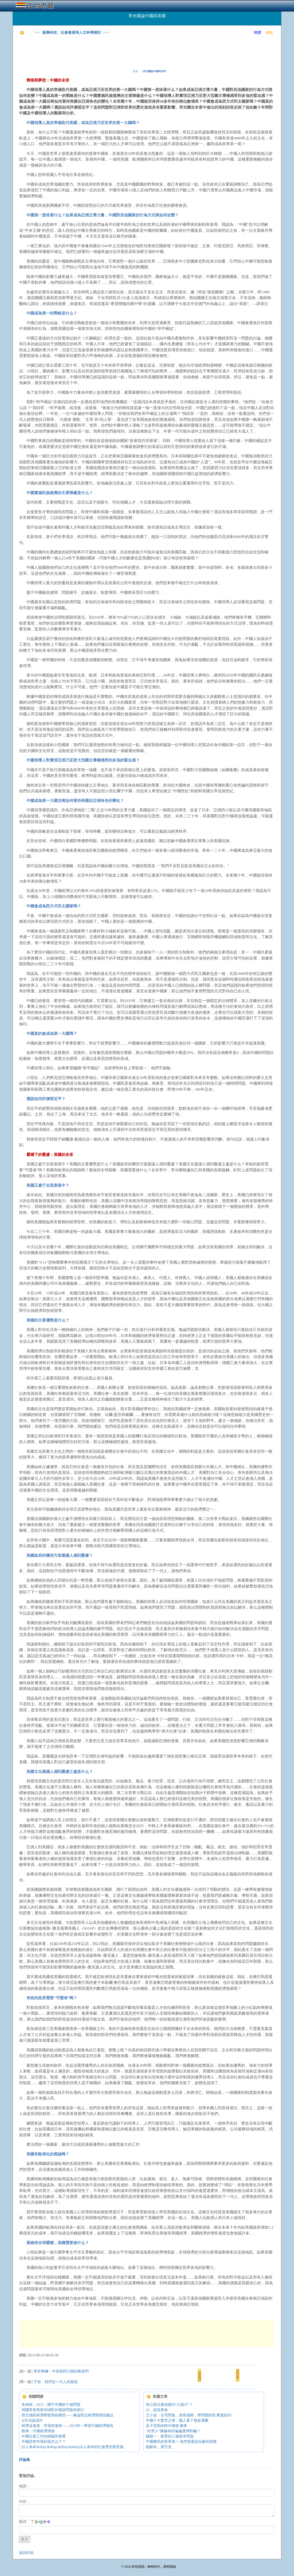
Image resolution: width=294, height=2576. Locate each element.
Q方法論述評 (32, 2420)
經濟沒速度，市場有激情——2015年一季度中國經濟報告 (67, 2426)
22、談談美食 (157, 2410)
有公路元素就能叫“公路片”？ (169, 2404)
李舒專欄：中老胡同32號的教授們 (61, 2371)
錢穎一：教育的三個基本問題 (170, 2436)
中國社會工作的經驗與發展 (44, 2436)
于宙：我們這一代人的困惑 (56, 2382)
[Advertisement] (102, 50)
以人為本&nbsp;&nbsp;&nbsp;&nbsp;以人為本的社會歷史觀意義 (73, 2447)
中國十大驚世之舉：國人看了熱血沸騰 (177, 2420)
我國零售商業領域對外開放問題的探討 (53, 2410)
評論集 (24, 2460)
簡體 (257, 32)
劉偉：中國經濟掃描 (38, 2431)
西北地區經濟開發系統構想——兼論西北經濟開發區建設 (67, 2415)
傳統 (269, 32)
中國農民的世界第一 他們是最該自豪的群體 (181, 2441)
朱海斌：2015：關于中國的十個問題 (51, 2404)
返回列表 (26, 2553)
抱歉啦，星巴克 (159, 2447)
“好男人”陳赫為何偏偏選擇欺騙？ (173, 2431)
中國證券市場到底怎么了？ (44, 2441)
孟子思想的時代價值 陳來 (166, 2426)
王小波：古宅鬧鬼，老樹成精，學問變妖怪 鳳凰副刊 (188, 2415)
